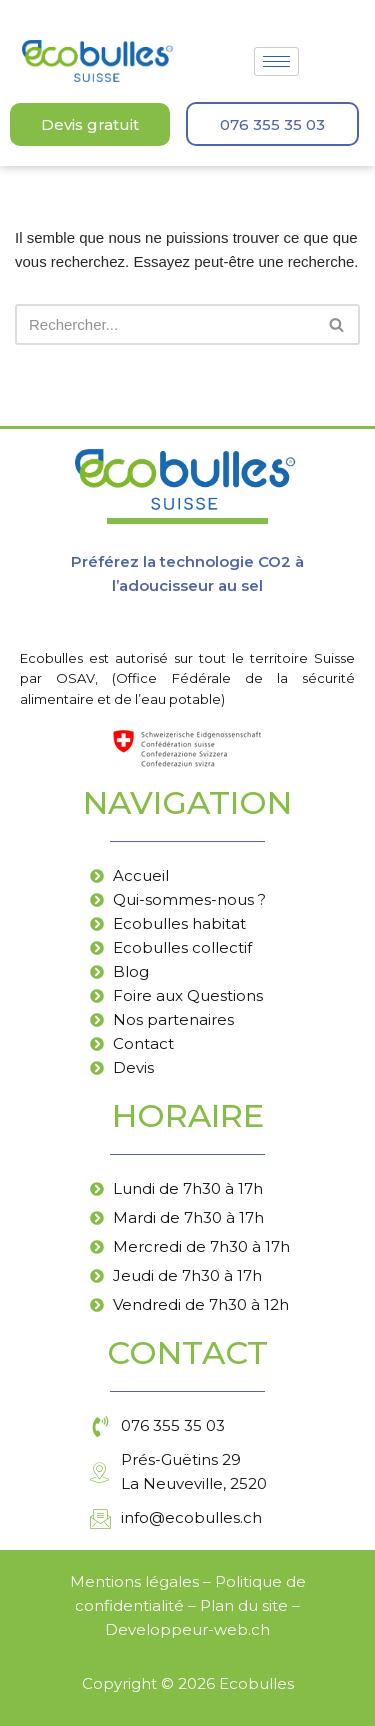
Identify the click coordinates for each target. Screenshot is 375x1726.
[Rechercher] (165, 324)
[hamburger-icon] (276, 61)
